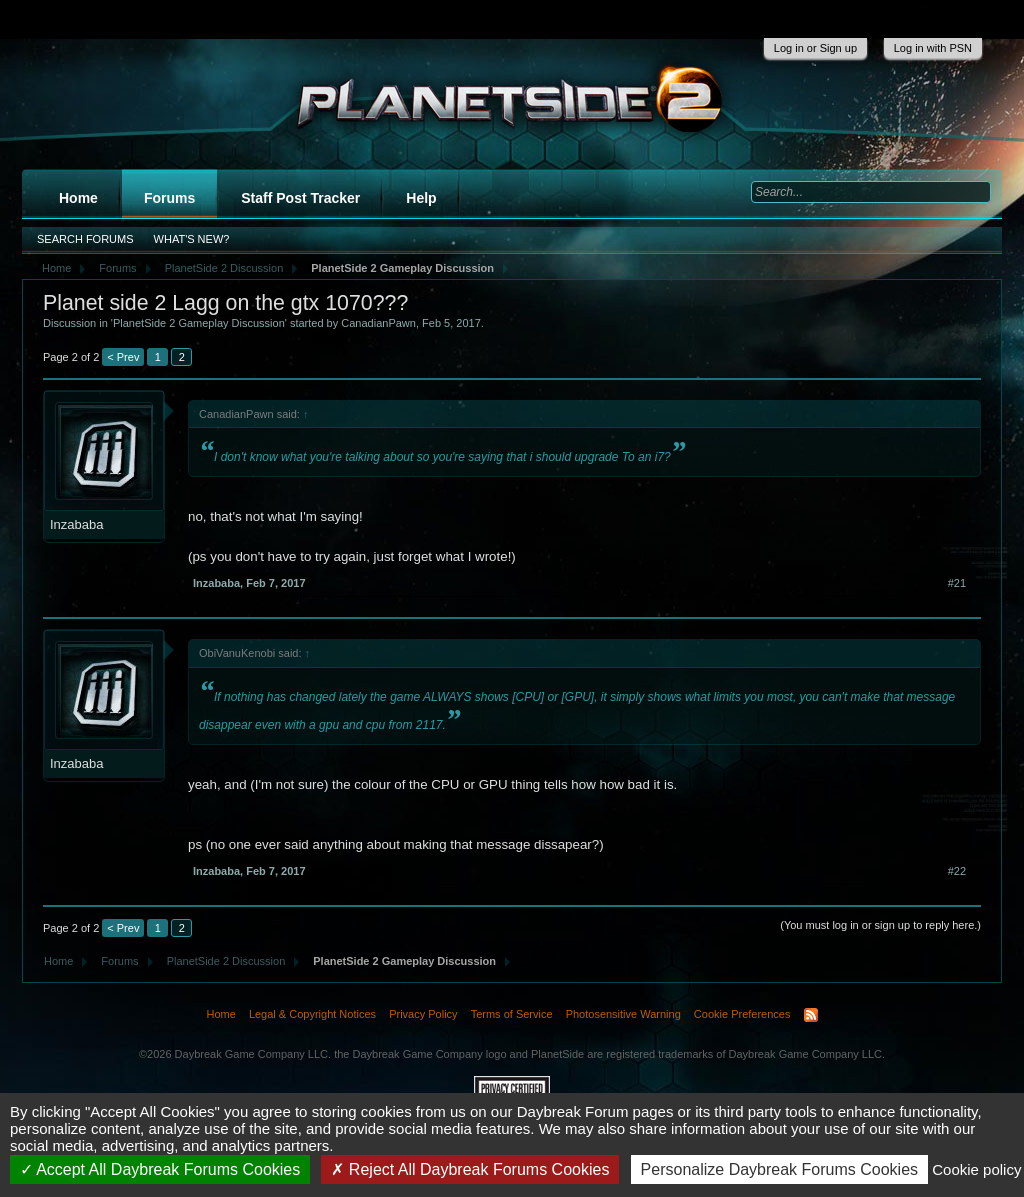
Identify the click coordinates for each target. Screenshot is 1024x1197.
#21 (957, 583)
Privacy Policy (423, 1014)
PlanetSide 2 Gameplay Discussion (199, 323)
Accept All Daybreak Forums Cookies (160, 1169)
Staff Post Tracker (300, 198)
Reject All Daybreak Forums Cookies (470, 1169)
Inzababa (77, 524)
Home (78, 198)
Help (421, 198)
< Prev (123, 357)
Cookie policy (976, 1169)
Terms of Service (512, 1014)
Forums (169, 198)
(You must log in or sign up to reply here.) (880, 925)
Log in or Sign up (815, 48)
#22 (957, 871)
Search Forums (85, 239)
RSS (811, 1015)
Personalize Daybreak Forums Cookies (779, 1169)
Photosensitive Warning (623, 1014)
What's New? (192, 239)
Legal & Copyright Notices (312, 1014)
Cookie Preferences (742, 1014)
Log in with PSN (933, 48)
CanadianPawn (378, 323)
